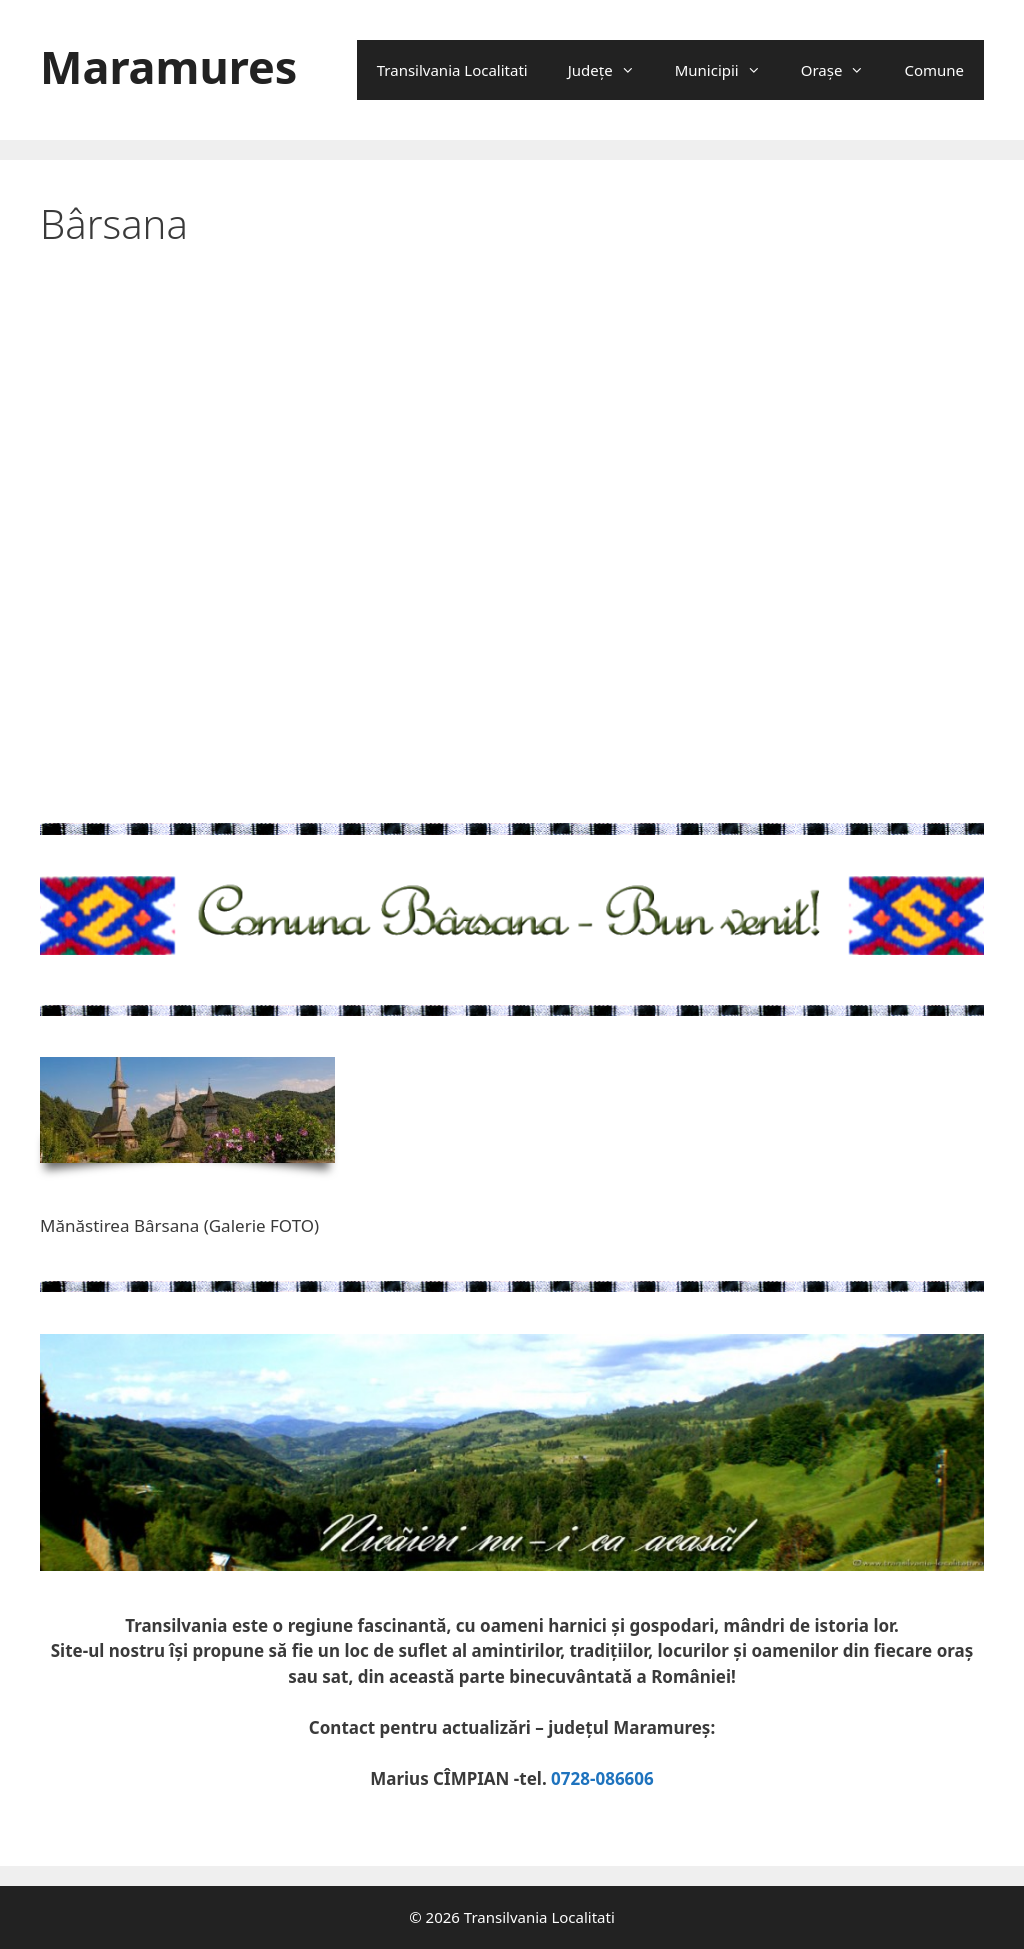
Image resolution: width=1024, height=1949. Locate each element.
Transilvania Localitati (452, 70)
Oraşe (843, 70)
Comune (934, 70)
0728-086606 (602, 1778)
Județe (611, 70)
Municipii (728, 70)
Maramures (168, 66)
